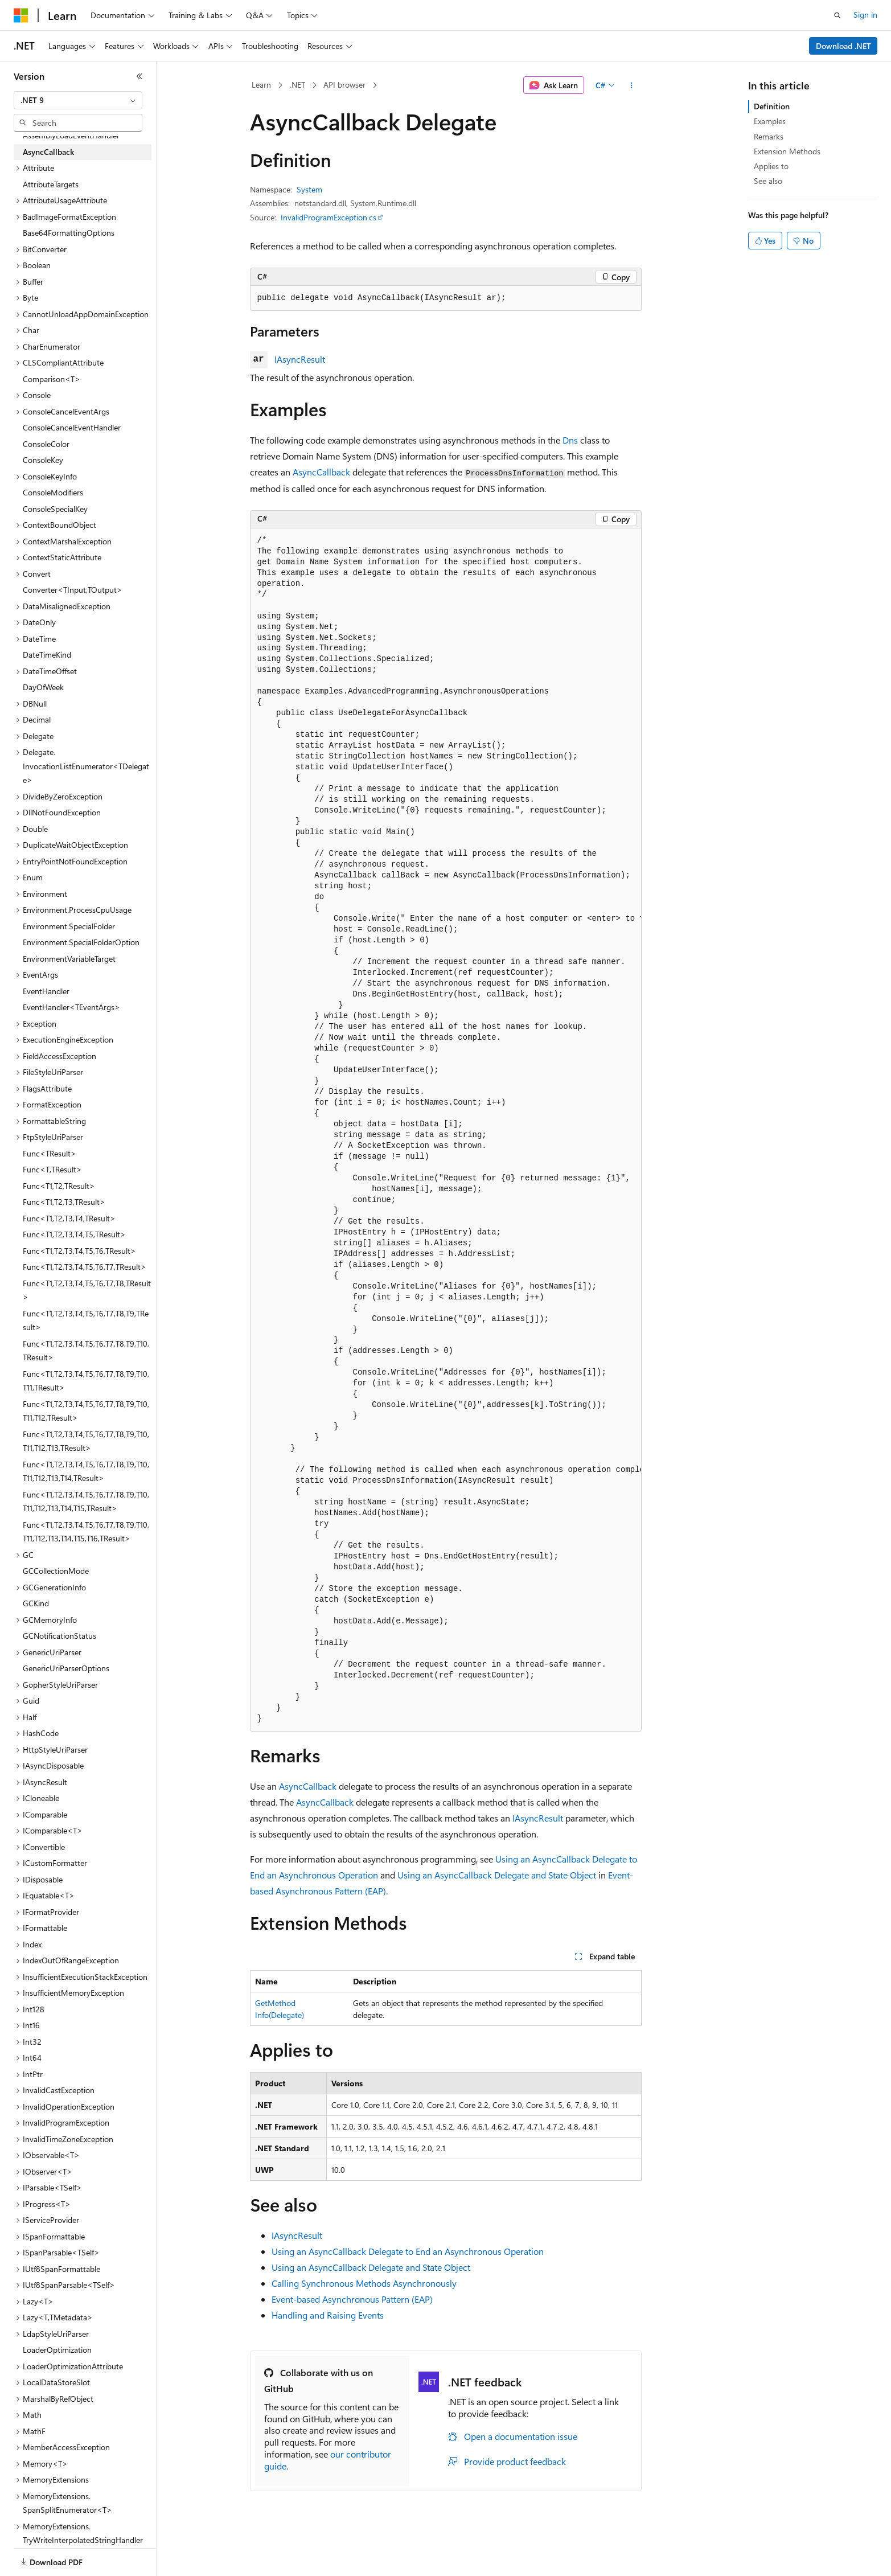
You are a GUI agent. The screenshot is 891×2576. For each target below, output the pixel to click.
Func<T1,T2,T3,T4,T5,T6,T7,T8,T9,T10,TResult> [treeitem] (86, 1350)
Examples (770, 121)
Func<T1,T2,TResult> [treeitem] (59, 1185)
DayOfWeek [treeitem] (43, 687)
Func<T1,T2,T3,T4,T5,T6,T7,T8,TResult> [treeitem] (87, 1290)
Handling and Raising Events (328, 2315)
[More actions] (631, 85)
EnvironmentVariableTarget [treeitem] (69, 958)
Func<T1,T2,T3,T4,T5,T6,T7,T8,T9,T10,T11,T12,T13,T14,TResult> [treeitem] (86, 1471)
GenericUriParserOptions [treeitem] (66, 1668)
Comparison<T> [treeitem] (51, 379)
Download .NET (843, 45)
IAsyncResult (299, 359)
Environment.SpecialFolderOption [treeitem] (81, 942)
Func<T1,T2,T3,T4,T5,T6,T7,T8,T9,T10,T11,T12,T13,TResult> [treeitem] (86, 1441)
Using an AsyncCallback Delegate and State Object (496, 1875)
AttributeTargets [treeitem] (51, 184)
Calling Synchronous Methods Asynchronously (364, 2283)
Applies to (771, 166)
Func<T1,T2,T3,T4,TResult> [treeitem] (69, 1218)
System (309, 189)
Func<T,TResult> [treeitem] (52, 1169)
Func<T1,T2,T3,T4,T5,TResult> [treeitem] (74, 1234)
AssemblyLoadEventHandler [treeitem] (71, 135)
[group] (446, 1130)
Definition (772, 106)
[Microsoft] (21, 15)
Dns (570, 440)
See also (768, 180)
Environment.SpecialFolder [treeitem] (69, 926)
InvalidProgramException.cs (328, 217)
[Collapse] (139, 76)
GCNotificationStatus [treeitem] (59, 1635)
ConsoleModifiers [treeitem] (53, 492)
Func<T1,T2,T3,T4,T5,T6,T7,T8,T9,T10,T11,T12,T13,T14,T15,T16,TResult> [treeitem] (86, 1531)
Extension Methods (787, 151)
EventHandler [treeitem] (46, 991)
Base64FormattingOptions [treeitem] (68, 232)
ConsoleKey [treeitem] (43, 459)
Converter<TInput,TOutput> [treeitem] (72, 589)
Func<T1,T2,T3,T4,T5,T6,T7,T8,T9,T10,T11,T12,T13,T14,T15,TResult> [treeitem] (86, 1501)
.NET (297, 84)
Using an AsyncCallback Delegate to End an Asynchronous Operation (408, 2251)
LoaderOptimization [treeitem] (57, 2349)
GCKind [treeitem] (36, 1603)
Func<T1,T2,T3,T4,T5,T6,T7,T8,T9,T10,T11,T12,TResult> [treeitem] (86, 1411)
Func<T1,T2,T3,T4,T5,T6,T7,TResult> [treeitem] (84, 1266)
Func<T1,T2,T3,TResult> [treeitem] (64, 1201)
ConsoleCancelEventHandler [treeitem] (72, 427)
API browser (344, 84)
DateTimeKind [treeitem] (47, 654)
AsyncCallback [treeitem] (48, 151)
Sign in (865, 14)
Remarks (768, 136)
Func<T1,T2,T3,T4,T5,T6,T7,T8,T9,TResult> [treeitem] (86, 1320)
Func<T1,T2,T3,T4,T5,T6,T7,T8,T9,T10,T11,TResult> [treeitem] (86, 1380)
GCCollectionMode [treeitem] (56, 1570)
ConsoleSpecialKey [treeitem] (55, 508)
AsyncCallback (321, 472)
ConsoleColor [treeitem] (46, 443)
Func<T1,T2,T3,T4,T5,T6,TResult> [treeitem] (79, 1250)
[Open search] (837, 15)
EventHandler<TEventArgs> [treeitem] (71, 1007)
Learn (261, 84)
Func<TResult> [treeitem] (49, 1153)
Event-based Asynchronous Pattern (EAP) (352, 2299)
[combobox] (78, 100)
